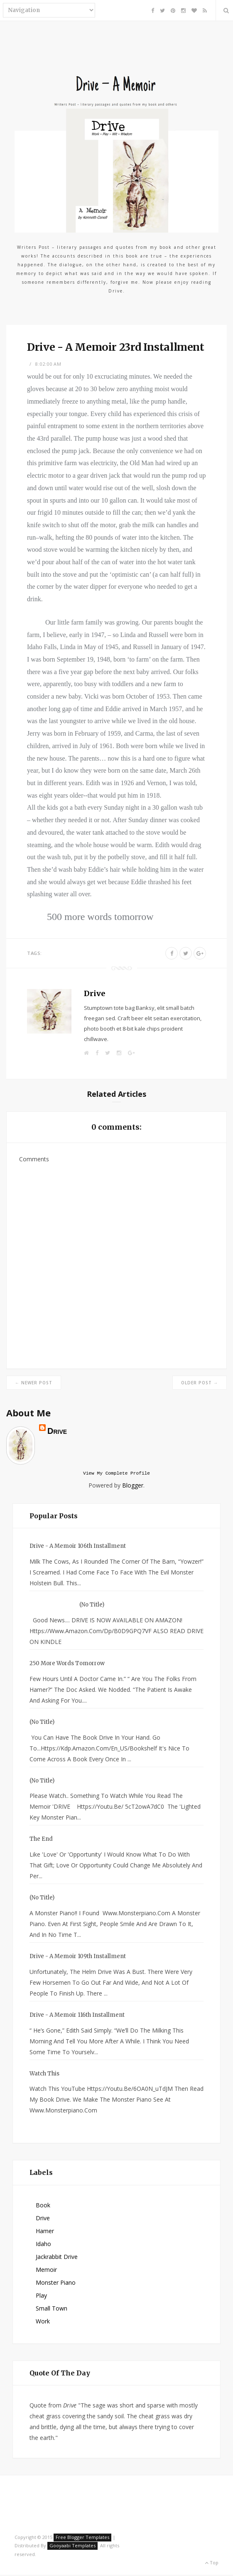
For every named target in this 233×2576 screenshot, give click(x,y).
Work (43, 2322)
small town (51, 2309)
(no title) (91, 1605)
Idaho (43, 2245)
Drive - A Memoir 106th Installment (77, 1547)
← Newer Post (33, 1383)
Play (41, 2297)
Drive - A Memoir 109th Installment (77, 1957)
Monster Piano (56, 2284)
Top (211, 2564)
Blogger (132, 1486)
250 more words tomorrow (67, 1664)
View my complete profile (116, 1474)
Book (43, 2206)
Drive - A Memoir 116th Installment (77, 2016)
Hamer (45, 2232)
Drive (94, 993)
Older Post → (199, 1383)
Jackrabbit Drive (57, 2258)
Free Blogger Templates (82, 2538)
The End (41, 1840)
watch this (44, 2074)
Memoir (46, 2271)
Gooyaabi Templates (72, 2547)
